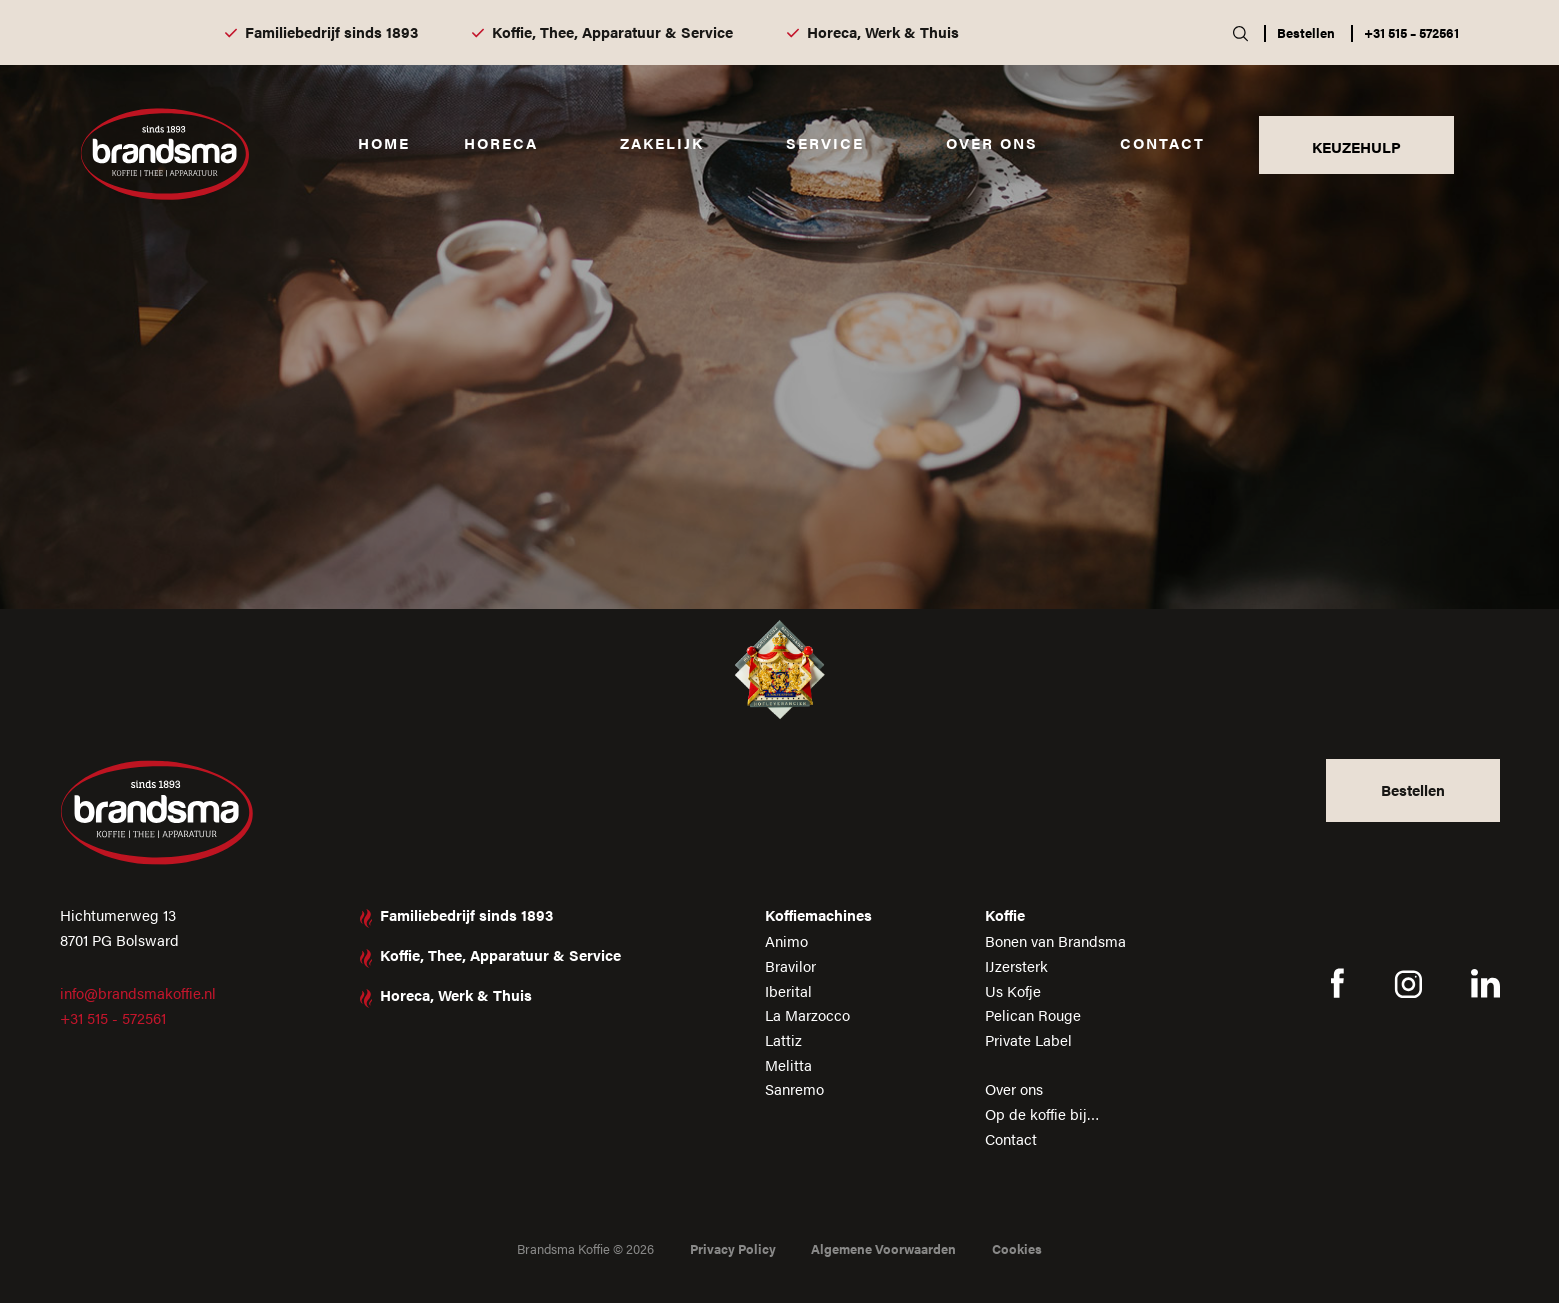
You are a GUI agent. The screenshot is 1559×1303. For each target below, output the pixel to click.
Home (384, 142)
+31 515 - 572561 (113, 1017)
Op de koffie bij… (1042, 1113)
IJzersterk (1016, 965)
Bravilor (790, 965)
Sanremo (794, 1088)
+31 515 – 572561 (1411, 32)
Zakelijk (662, 142)
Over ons (992, 142)
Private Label (1028, 1039)
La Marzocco (807, 1014)
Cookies (1017, 1248)
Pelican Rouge (1033, 1014)
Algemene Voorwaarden (883, 1248)
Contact (1162, 142)
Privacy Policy (733, 1248)
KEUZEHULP (1356, 146)
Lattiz (783, 1039)
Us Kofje (1013, 990)
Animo (786, 940)
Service (825, 142)
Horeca (501, 142)
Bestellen (1306, 32)
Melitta (788, 1064)
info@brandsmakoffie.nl (138, 992)
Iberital (788, 990)
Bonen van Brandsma (1055, 940)
